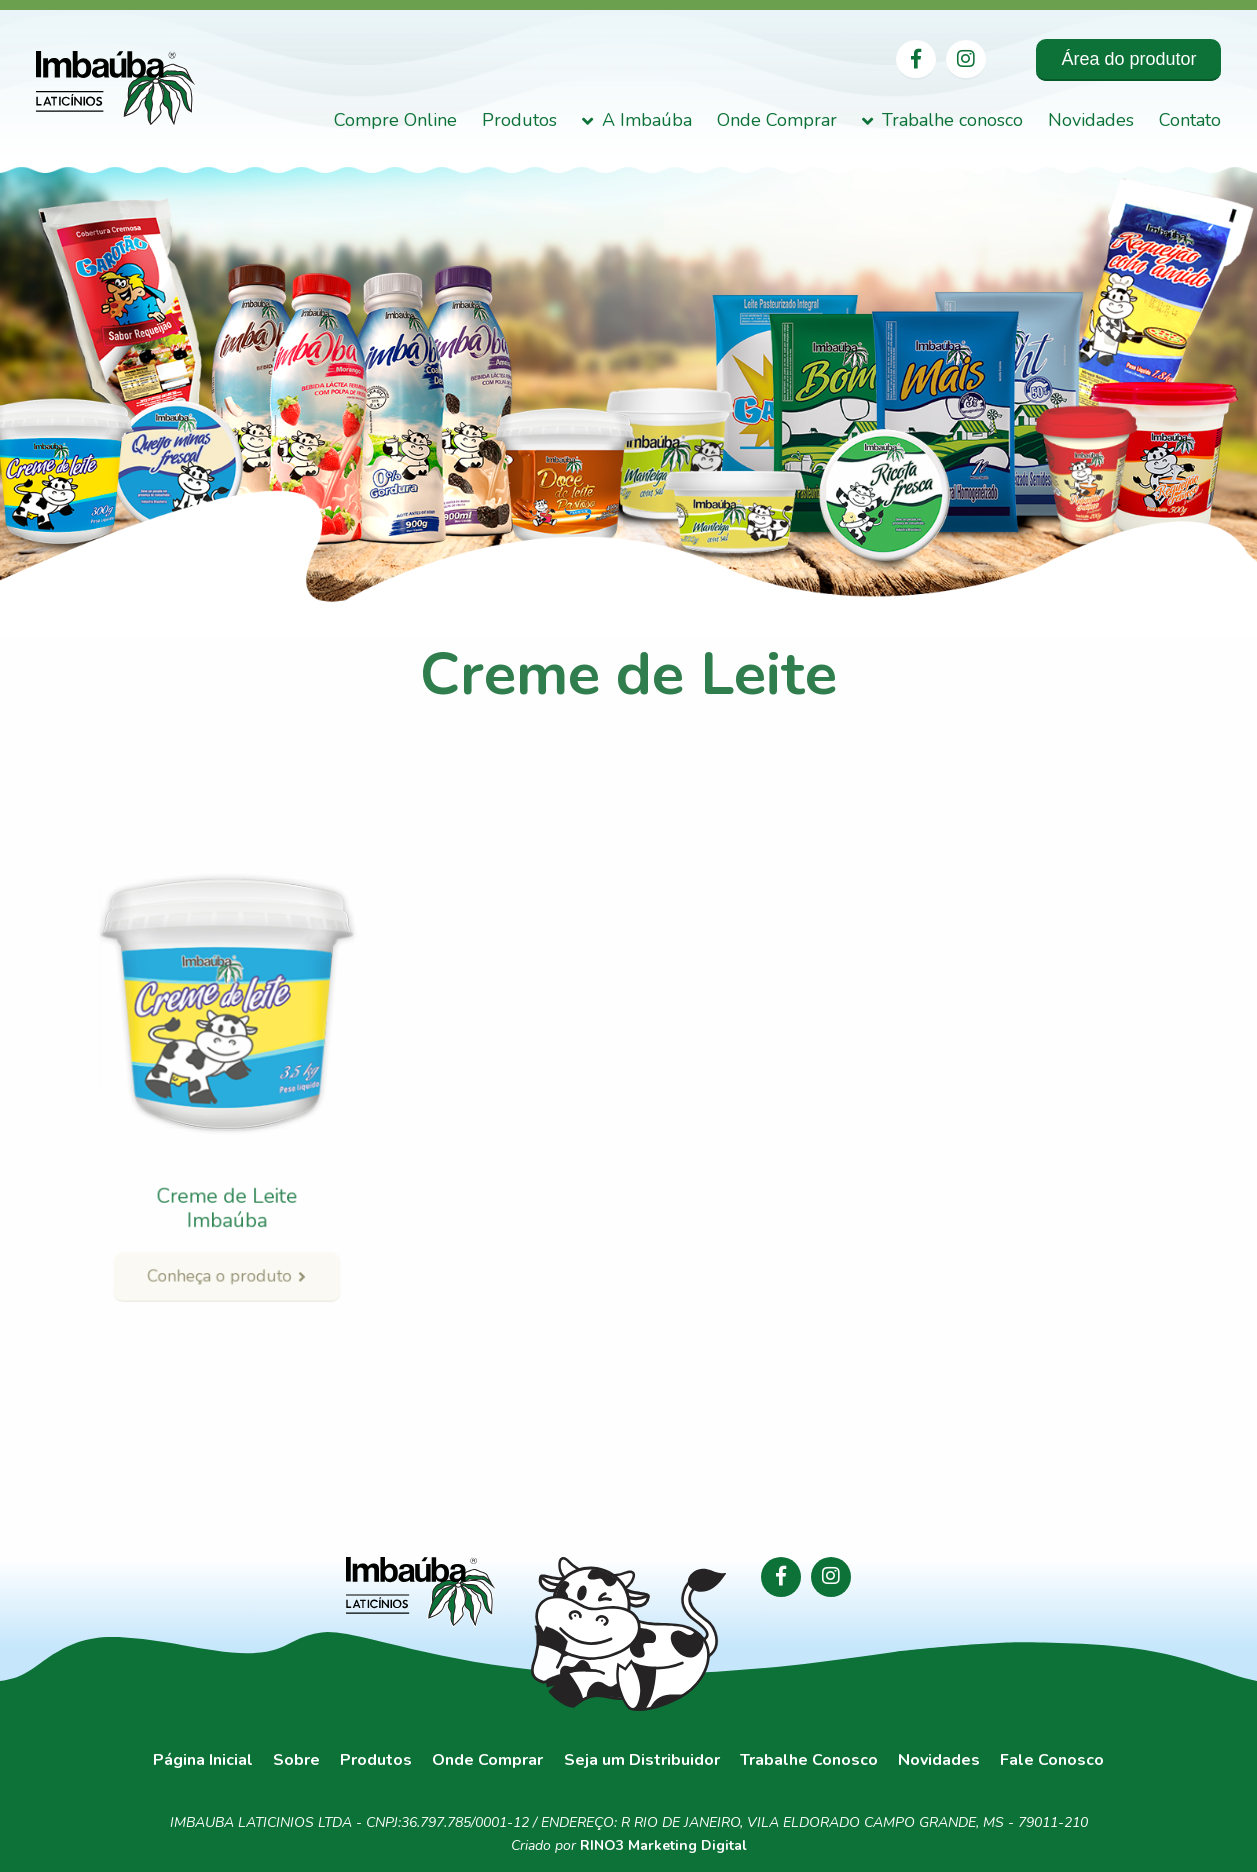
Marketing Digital (687, 1845)
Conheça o (226, 1238)
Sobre (296, 1760)
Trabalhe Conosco (809, 1760)
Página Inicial (203, 1760)
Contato (1190, 121)
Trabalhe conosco (952, 121)
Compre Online (395, 121)
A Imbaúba (647, 121)
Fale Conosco (1052, 1760)
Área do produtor (1128, 59)
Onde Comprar (777, 121)
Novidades (1091, 121)
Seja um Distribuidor (642, 1760)
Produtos (519, 121)
